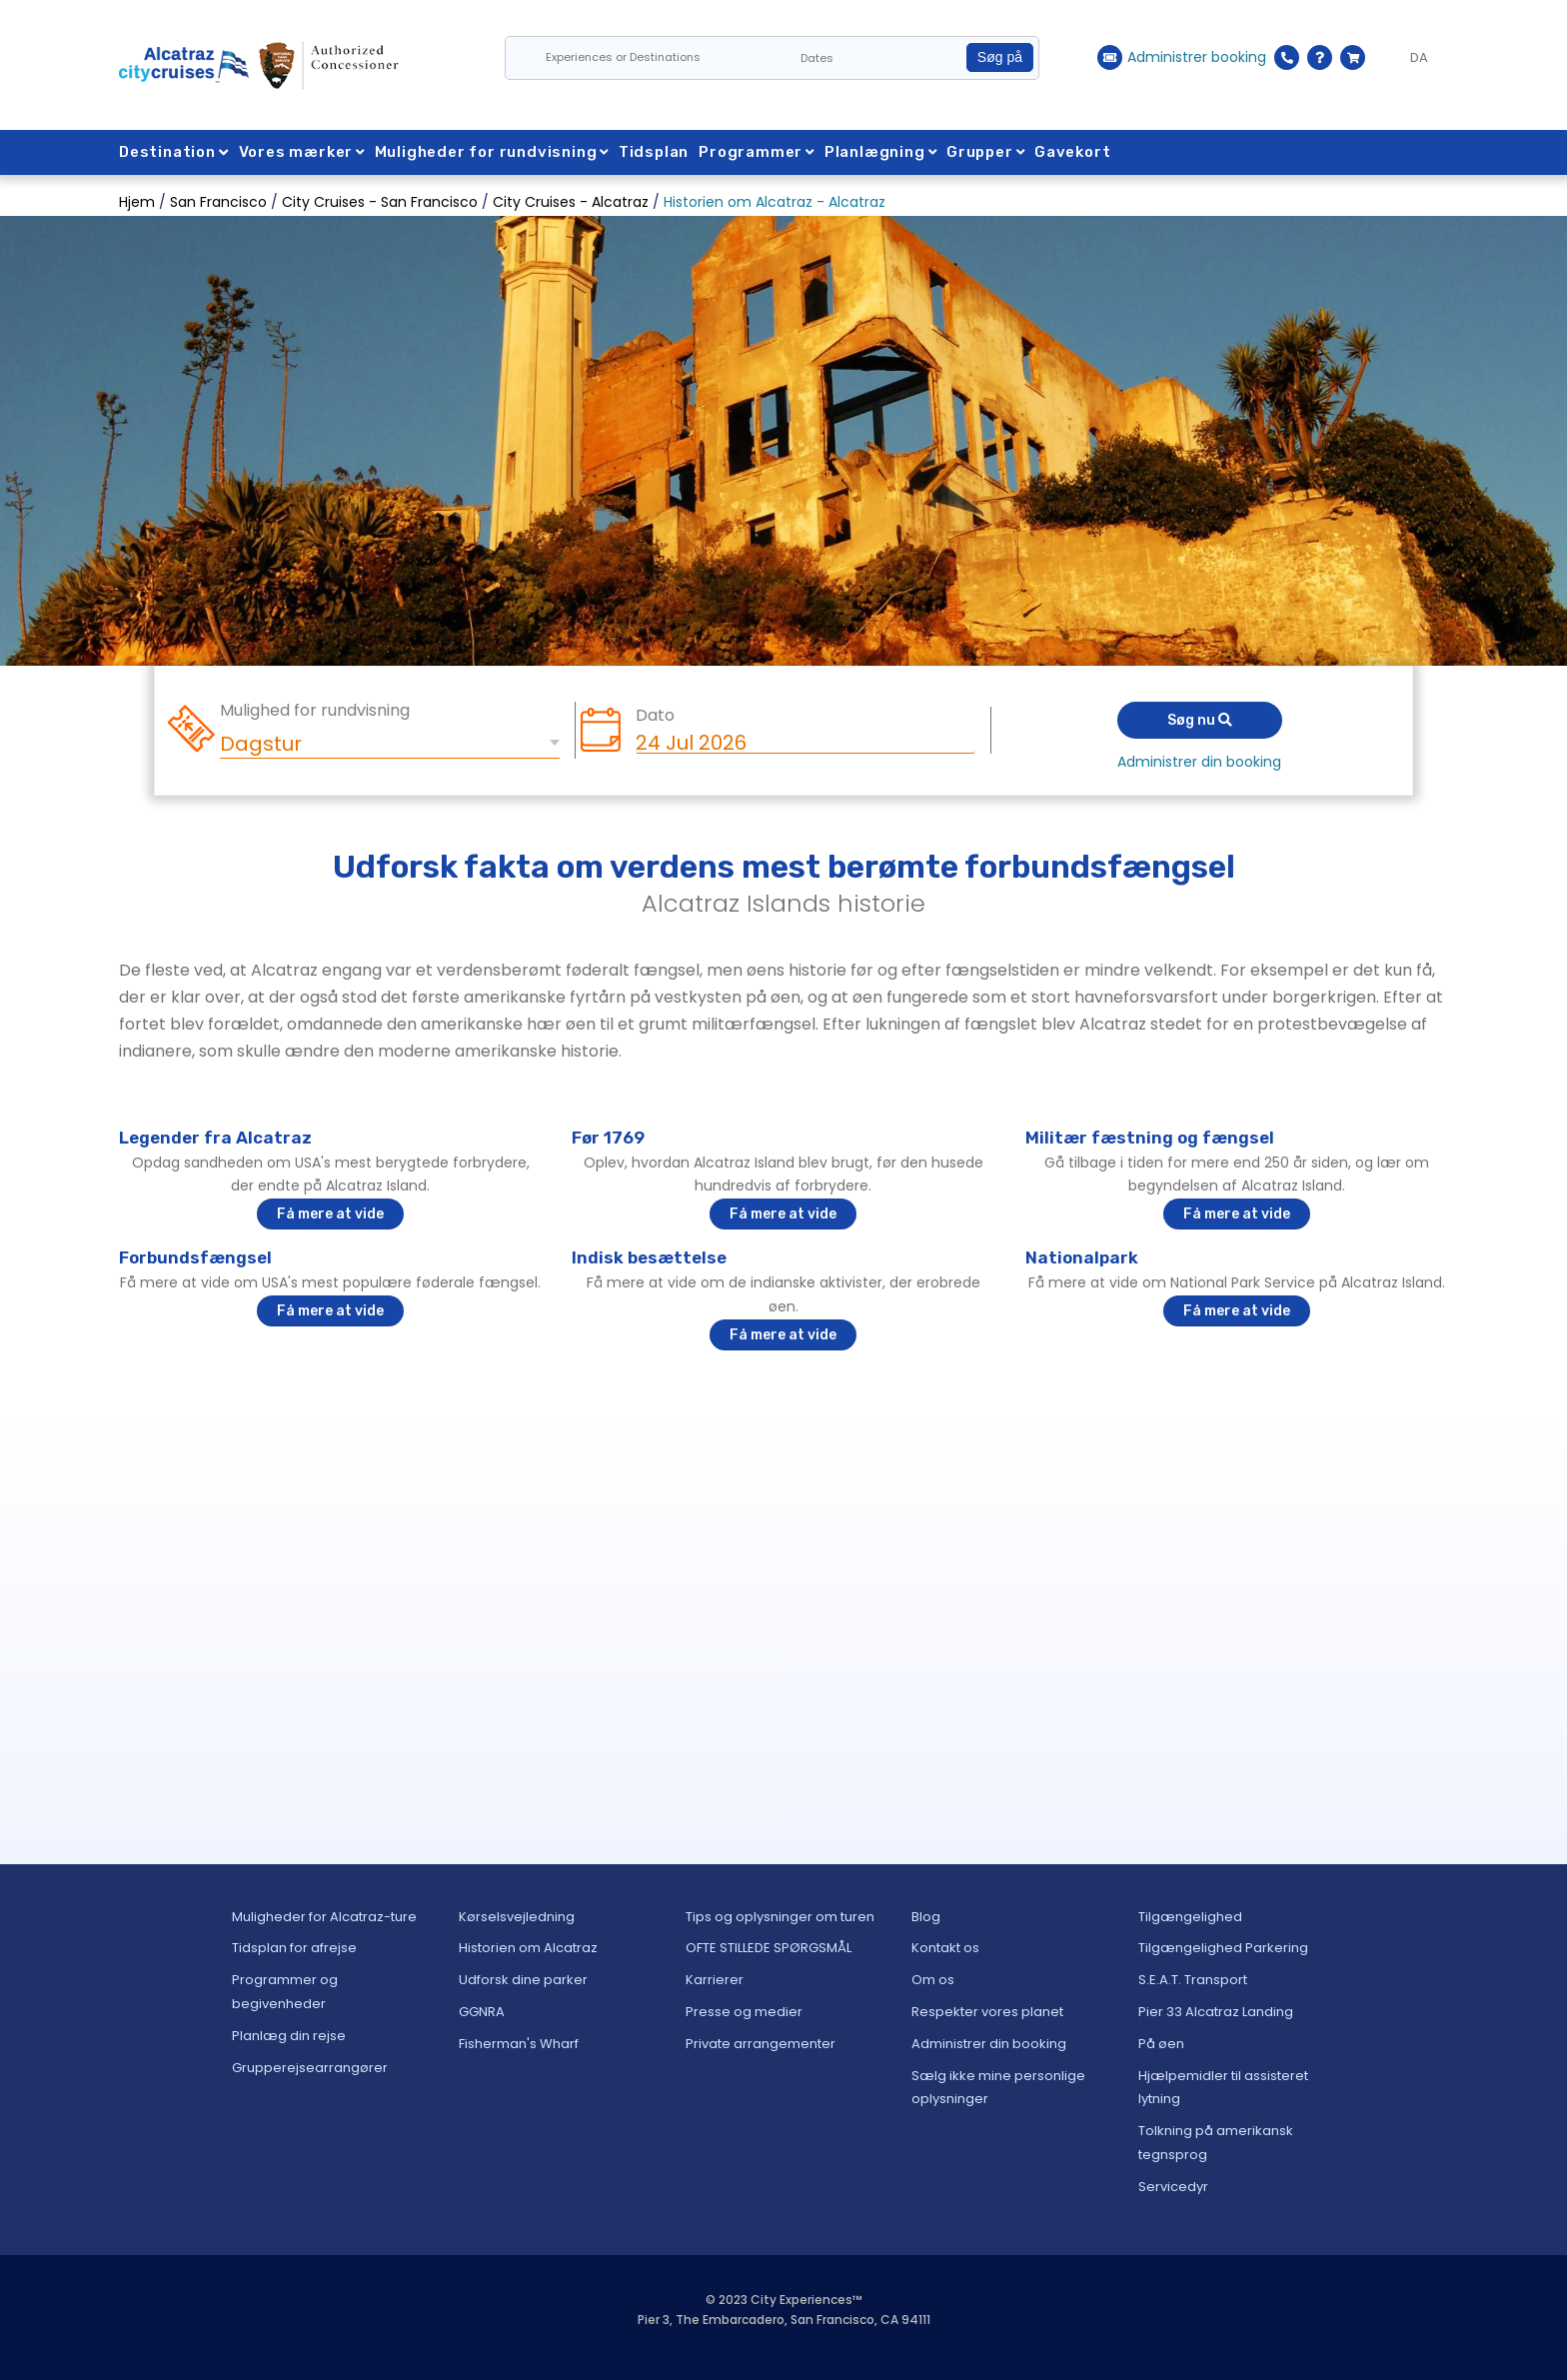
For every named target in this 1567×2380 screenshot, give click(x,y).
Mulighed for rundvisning (315, 711)
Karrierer (715, 1979)
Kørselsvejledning (517, 1916)
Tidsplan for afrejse (294, 1947)
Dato (655, 716)
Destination (174, 152)
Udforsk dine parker (523, 1979)
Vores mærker (302, 152)
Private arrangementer (760, 2043)
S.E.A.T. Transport (1192, 1979)
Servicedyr (1173, 2186)
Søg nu (1199, 720)
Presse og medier (744, 2011)
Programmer (760, 152)
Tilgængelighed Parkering (1223, 1947)
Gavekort (1079, 152)
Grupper (991, 152)
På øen (1161, 2043)
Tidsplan (657, 152)
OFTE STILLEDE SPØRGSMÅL (768, 1947)
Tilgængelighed (1190, 1916)
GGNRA (482, 2011)
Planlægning (885, 152)
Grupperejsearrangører (310, 2067)
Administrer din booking (1199, 762)
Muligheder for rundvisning (494, 152)
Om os (932, 1979)
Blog (925, 1916)
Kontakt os (945, 1947)
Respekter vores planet (987, 2011)
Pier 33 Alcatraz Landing (1215, 2011)
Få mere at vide (330, 1213)
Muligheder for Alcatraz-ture (324, 1916)
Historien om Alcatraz (528, 1947)
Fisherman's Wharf (519, 2043)
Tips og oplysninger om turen (780, 1916)
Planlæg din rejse (289, 2035)
